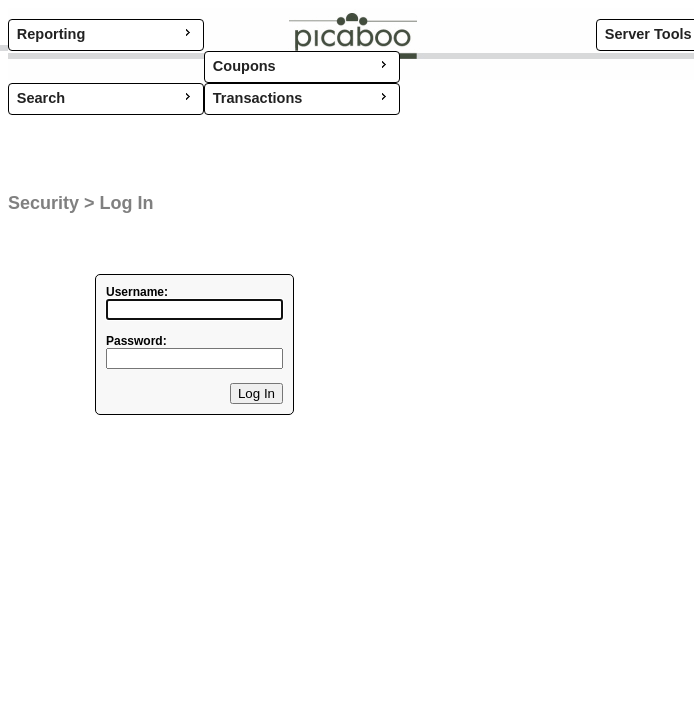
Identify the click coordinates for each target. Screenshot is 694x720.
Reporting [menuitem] (106, 33)
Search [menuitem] (106, 97)
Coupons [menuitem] (302, 65)
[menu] (106, 99)
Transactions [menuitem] (302, 97)
